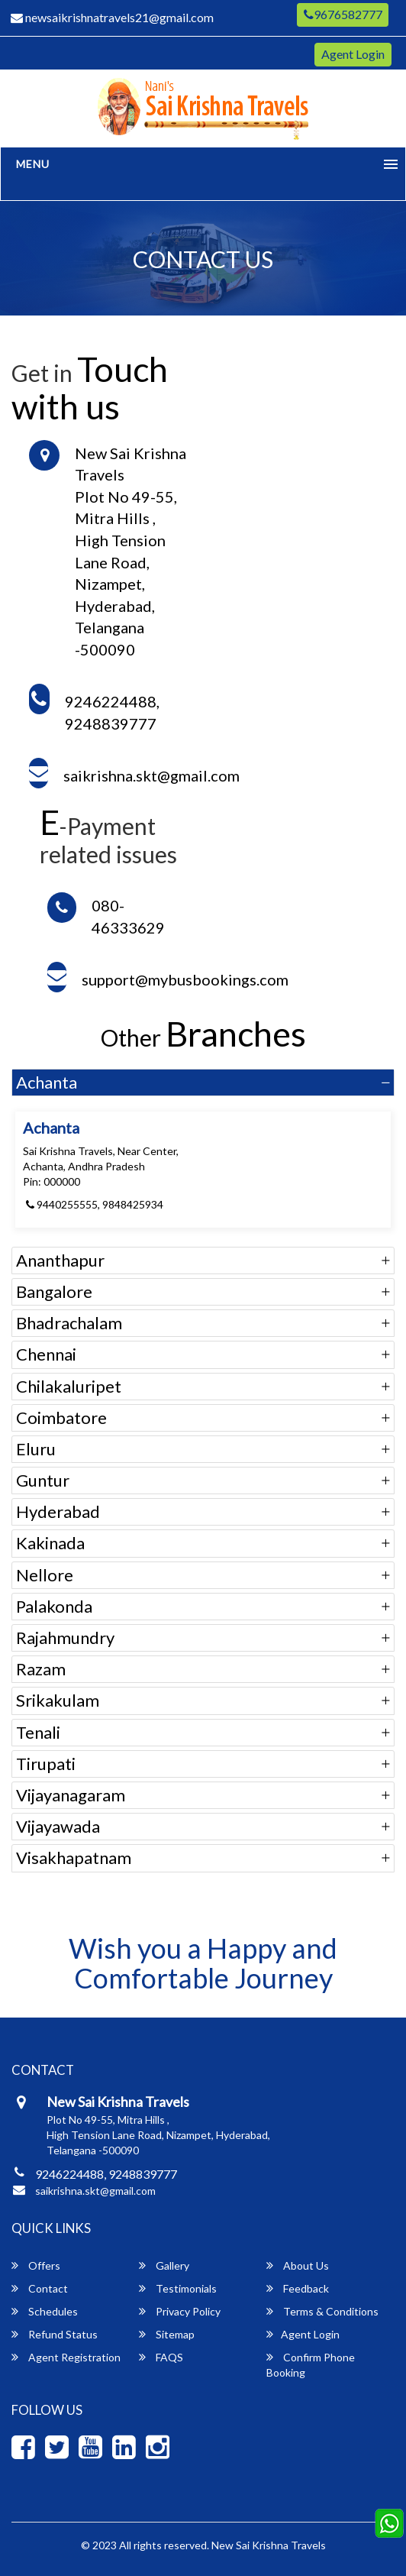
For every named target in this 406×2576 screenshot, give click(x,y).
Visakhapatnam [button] (73, 1857)
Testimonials (178, 2288)
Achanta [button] (46, 1082)
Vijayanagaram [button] (70, 1795)
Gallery (164, 2265)
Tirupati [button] (46, 1763)
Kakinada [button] (50, 1542)
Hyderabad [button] (58, 1511)
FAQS (161, 2357)
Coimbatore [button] (61, 1417)
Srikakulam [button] (57, 1700)
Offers (35, 2265)
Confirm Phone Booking (310, 2365)
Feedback (297, 2288)
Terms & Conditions (322, 2311)
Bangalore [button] (54, 1291)
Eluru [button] (36, 1448)
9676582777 (343, 14)
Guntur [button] (42, 1480)
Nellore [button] (44, 1575)
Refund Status (54, 2334)
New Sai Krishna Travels (268, 2545)
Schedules (44, 2311)
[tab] (203, 1082)
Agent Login (353, 54)
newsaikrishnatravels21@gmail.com (112, 17)
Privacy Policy (180, 2311)
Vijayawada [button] (58, 1826)
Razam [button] (41, 1669)
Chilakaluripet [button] (68, 1386)
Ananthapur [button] (60, 1260)
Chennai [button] (46, 1354)
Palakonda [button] (54, 1606)
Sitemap (167, 2334)
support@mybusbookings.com (185, 979)
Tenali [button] (38, 1732)
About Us (297, 2265)
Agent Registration (66, 2357)
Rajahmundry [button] (65, 1637)
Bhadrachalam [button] (69, 1322)
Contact (39, 2288)
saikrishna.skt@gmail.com (151, 775)
